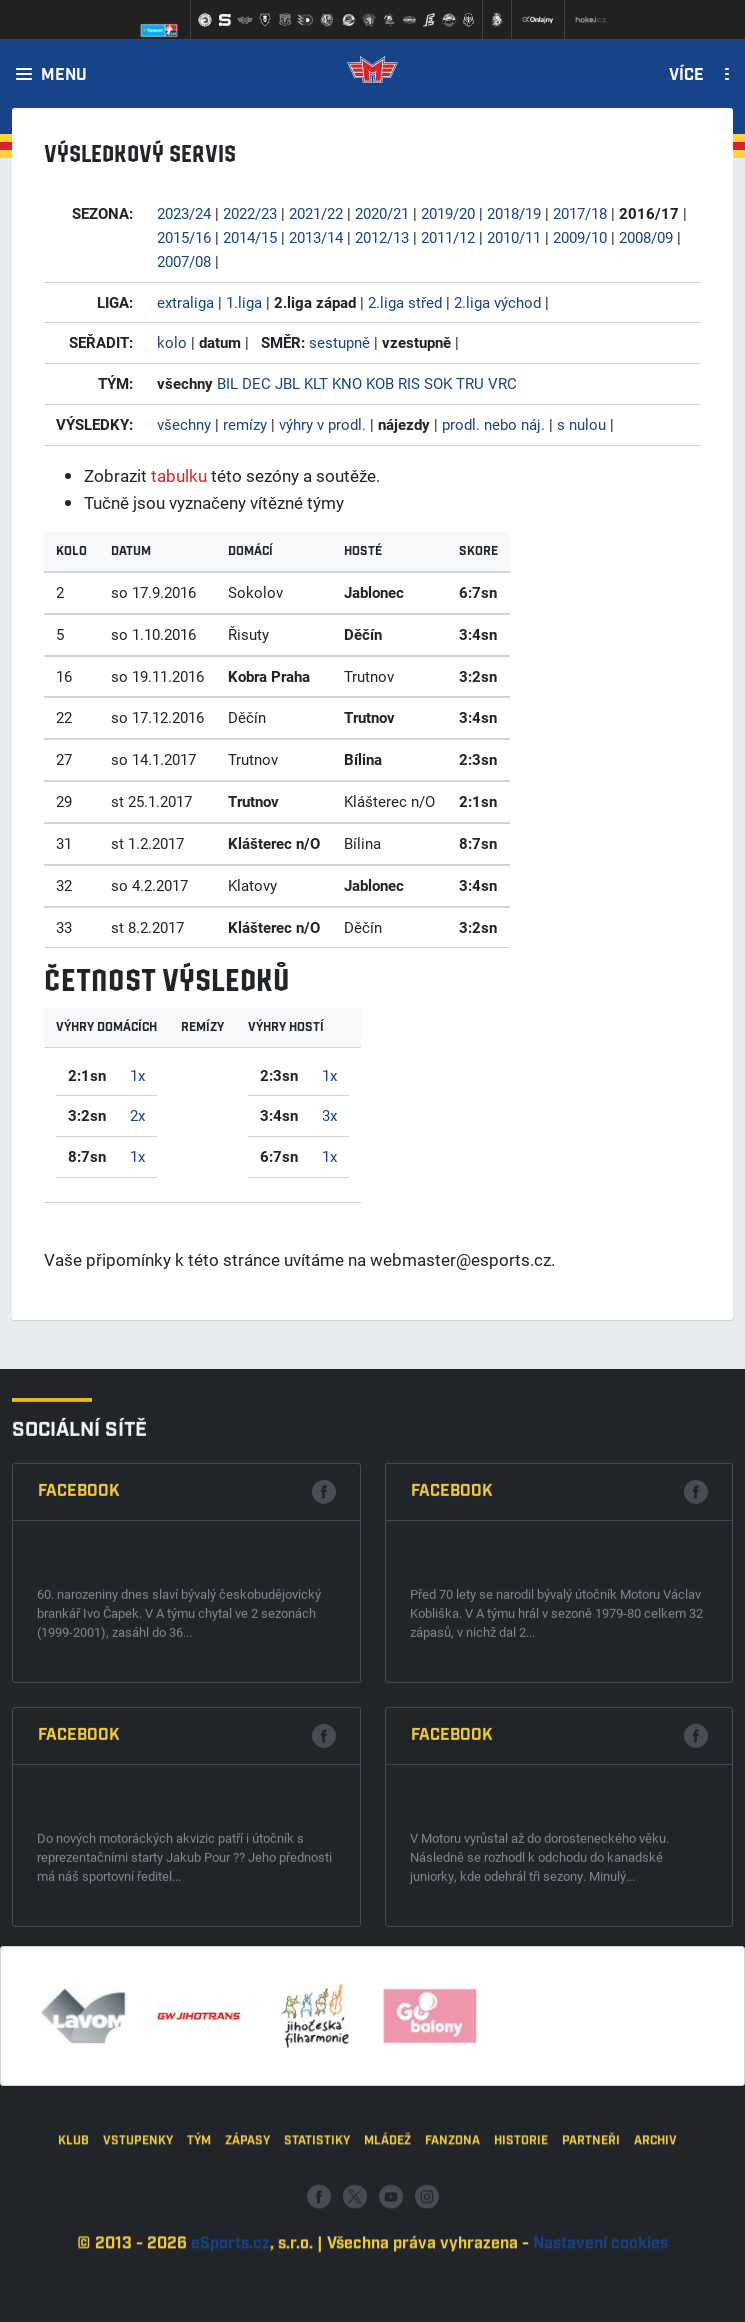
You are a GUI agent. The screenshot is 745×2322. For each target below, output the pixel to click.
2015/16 (184, 237)
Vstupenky (138, 2259)
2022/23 (250, 213)
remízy (245, 424)
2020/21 (382, 213)
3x (329, 1115)
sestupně (339, 342)
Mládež (387, 2259)
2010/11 (514, 237)
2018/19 (514, 213)
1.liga (244, 302)
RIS (409, 383)
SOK (438, 383)
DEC (256, 383)
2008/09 (646, 237)
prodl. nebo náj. (493, 424)
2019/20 (448, 213)
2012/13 (382, 237)
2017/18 (580, 213)
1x (137, 1075)
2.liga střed (405, 302)
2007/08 (184, 261)
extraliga (185, 302)
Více (686, 76)
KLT (316, 383)
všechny (184, 424)
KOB (380, 383)
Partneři (591, 2259)
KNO (347, 383)
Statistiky (317, 2259)
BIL (227, 383)
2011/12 (448, 237)
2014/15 (250, 237)
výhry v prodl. (322, 424)
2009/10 (580, 237)
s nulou (581, 424)
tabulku (179, 475)
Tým (199, 2259)
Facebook (79, 1810)
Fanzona (452, 2259)
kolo (172, 342)
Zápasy (247, 2259)
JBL (287, 383)
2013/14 (316, 237)
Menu (64, 76)
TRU (470, 383)
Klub (73, 2259)
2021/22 (316, 213)
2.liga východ (497, 302)
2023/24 (184, 213)
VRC (502, 383)
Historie (521, 2259)
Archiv (655, 2259)
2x (137, 1115)
